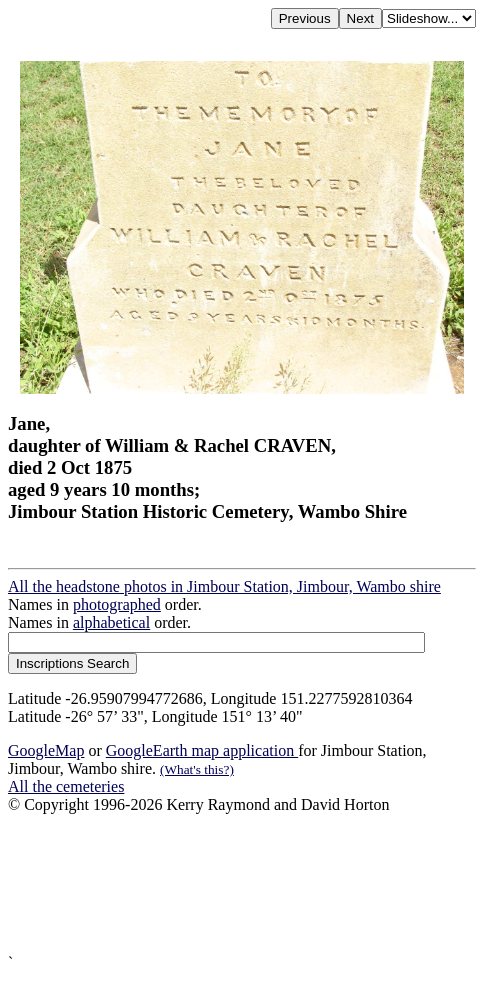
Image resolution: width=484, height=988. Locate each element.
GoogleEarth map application (202, 750)
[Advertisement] (242, 884)
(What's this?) (197, 769)
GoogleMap (46, 750)
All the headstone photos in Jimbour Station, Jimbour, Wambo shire (224, 586)
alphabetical (111, 622)
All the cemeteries (66, 786)
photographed (117, 604)
